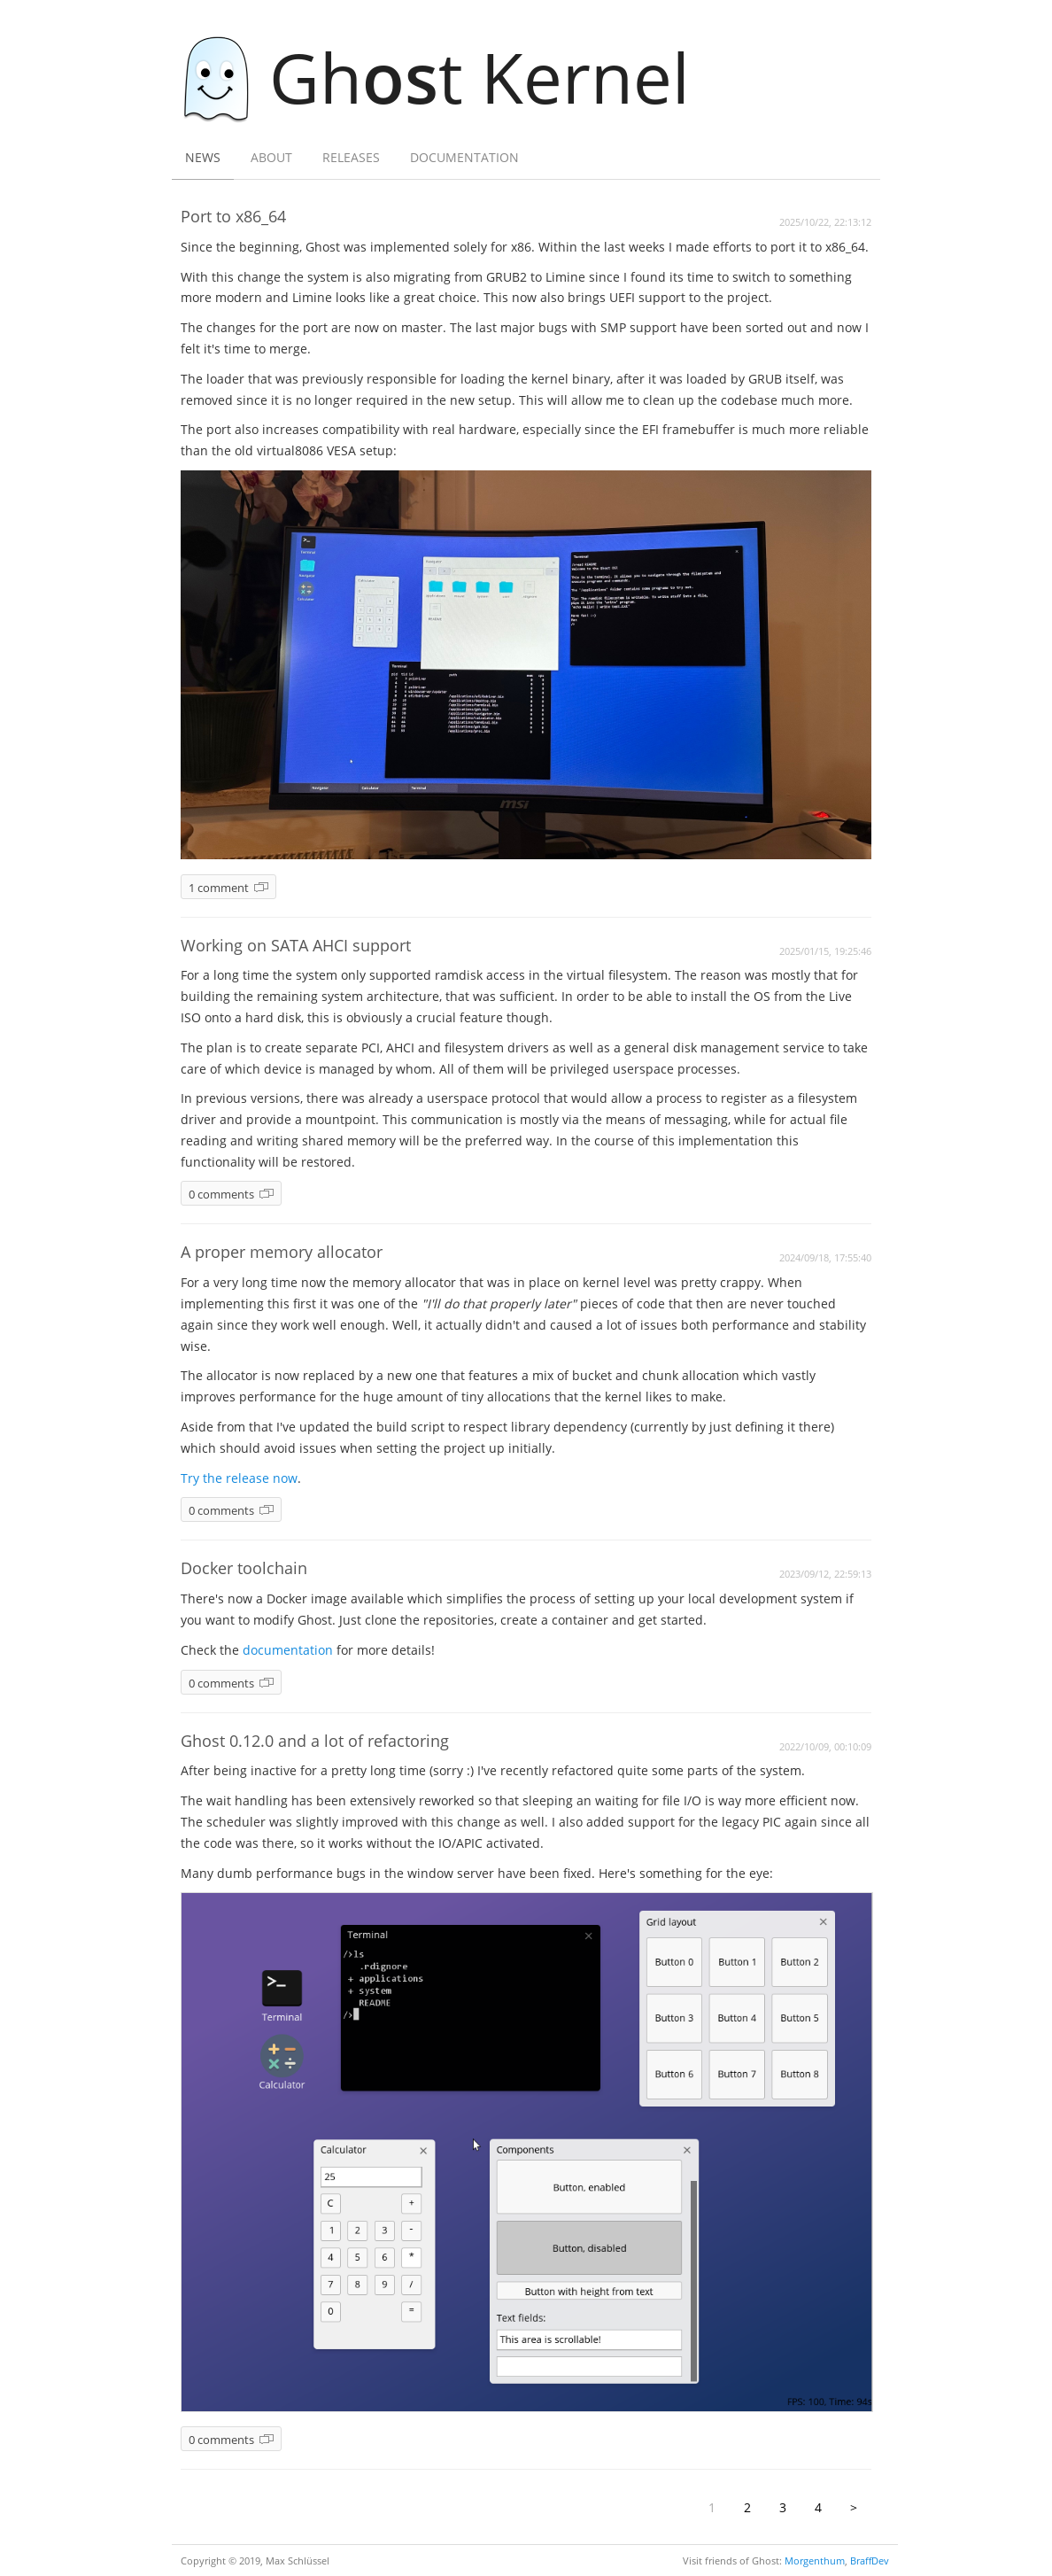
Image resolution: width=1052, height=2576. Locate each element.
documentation (288, 1649)
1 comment (219, 888)
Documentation (464, 157)
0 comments (221, 1194)
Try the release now (239, 1478)
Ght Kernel (445, 76)
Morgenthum (815, 2560)
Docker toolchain (244, 1568)
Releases (351, 157)
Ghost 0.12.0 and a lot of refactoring (315, 1740)
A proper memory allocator (282, 1251)
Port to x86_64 (233, 216)
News (202, 157)
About (271, 157)
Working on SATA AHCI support (296, 945)
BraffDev (869, 2560)
